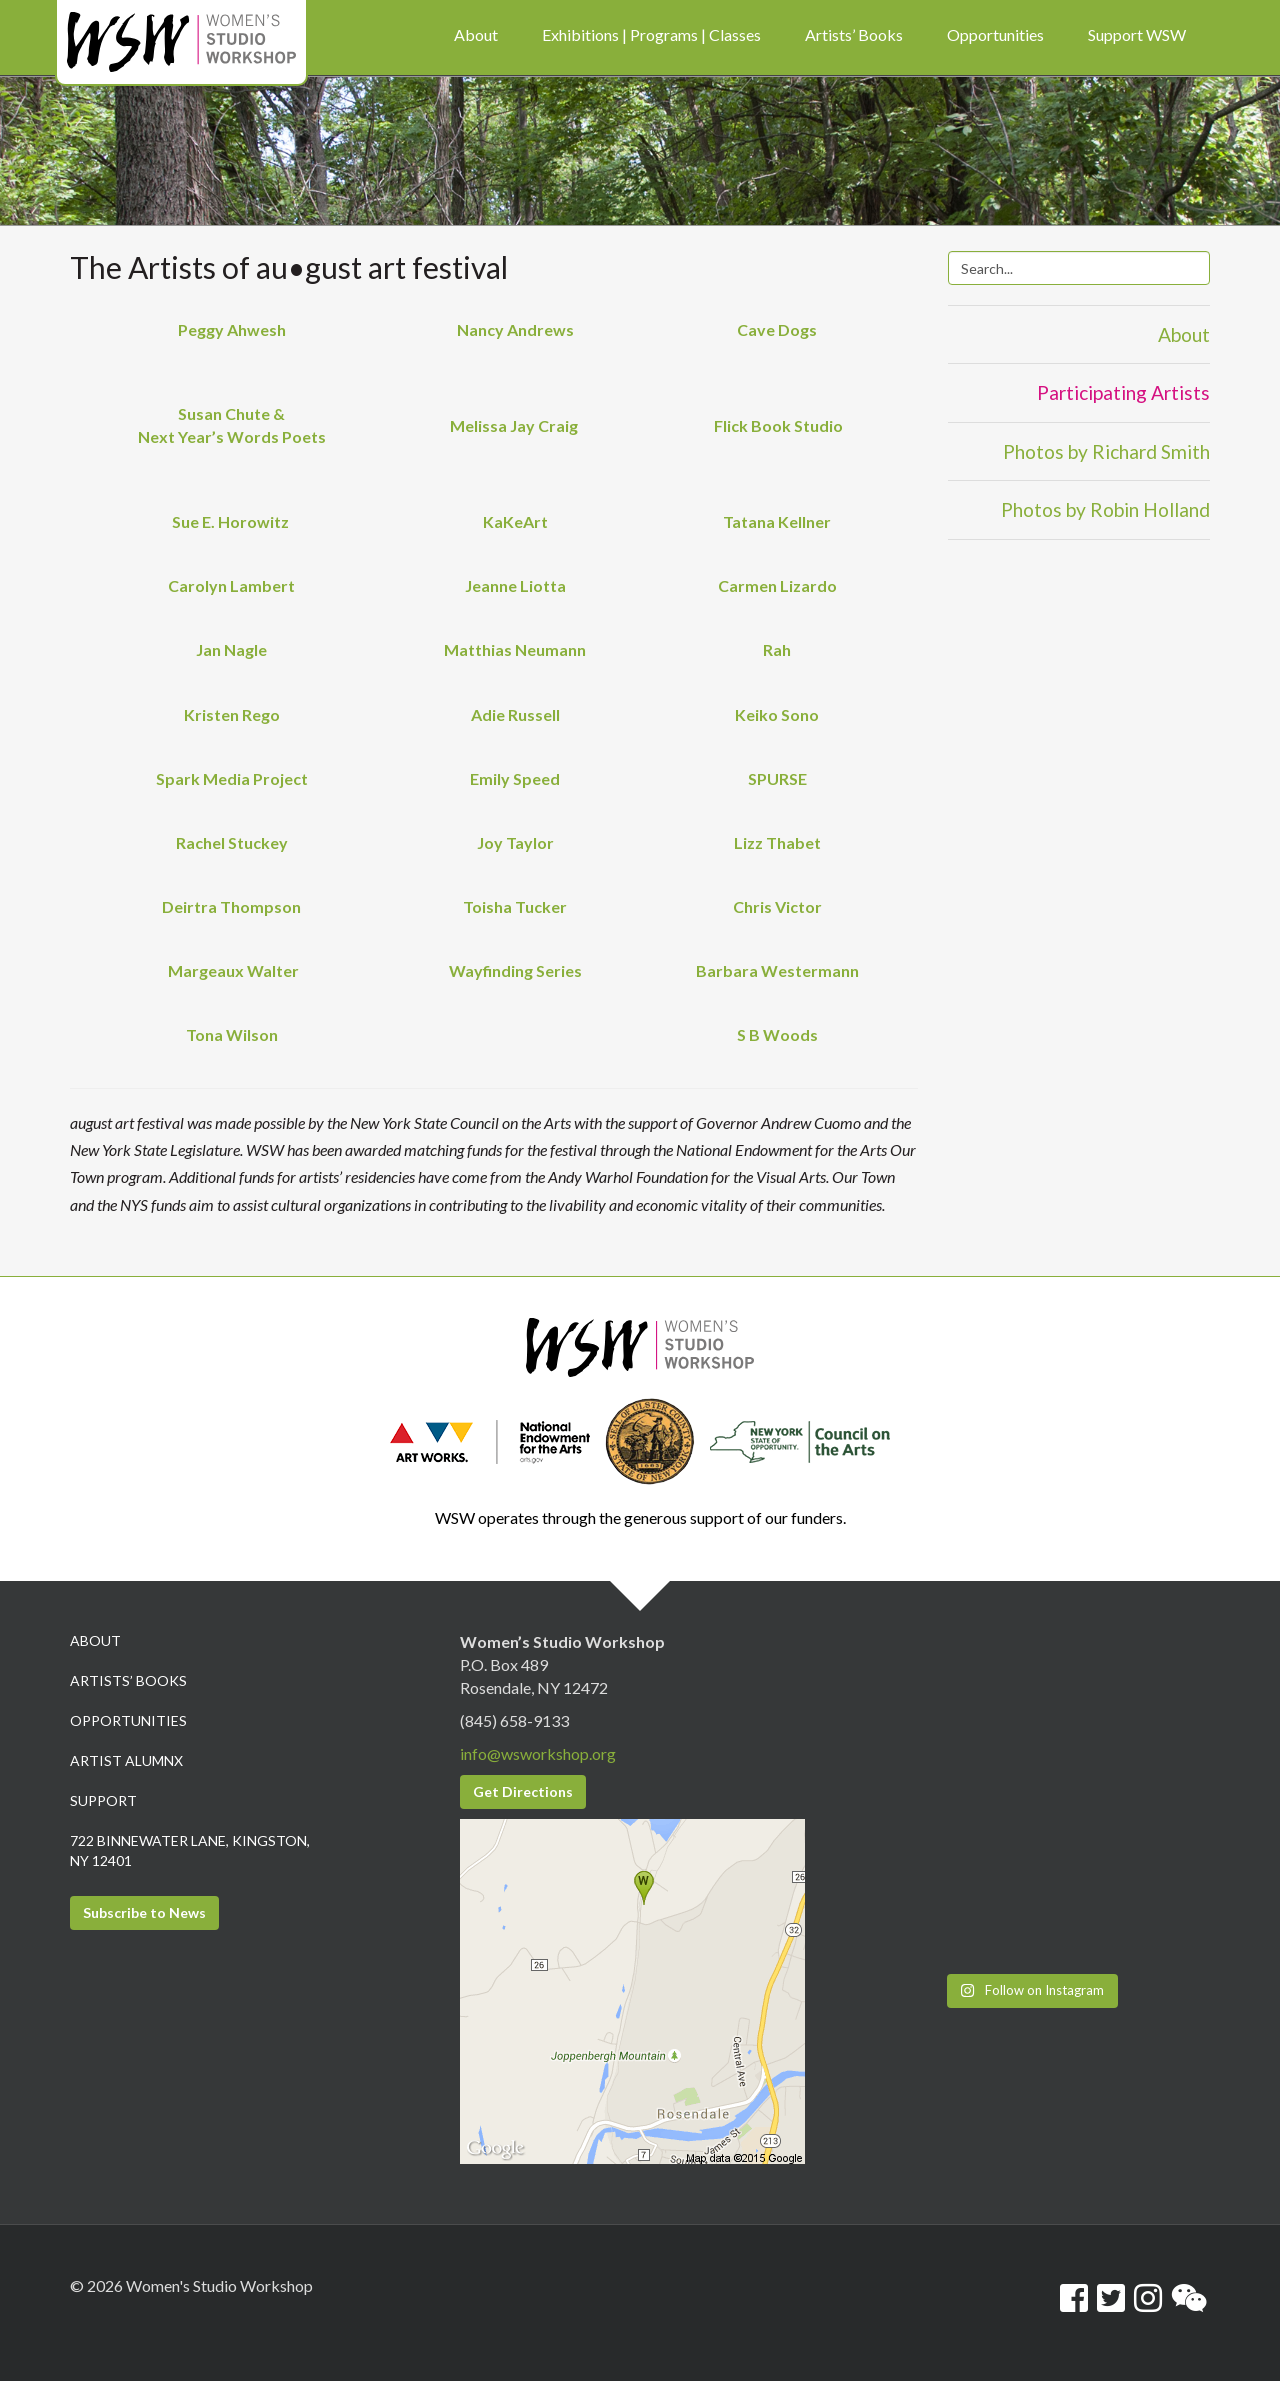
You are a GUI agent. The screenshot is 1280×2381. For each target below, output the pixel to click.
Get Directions (523, 1791)
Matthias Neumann (515, 649)
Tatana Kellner (777, 521)
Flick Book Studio (777, 425)
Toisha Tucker (515, 906)
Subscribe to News (144, 1912)
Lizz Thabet (777, 842)
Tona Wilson (232, 1034)
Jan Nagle (231, 649)
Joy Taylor (515, 842)
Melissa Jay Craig (515, 425)
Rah (777, 649)
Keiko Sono (777, 714)
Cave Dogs (777, 329)
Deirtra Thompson (231, 906)
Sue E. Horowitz (232, 521)
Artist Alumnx (126, 1760)
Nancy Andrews (515, 329)
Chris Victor (777, 906)
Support (103, 1800)
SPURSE (777, 778)
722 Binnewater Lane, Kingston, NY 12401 (190, 1850)
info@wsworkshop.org (538, 1753)
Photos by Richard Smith (1106, 451)
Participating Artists (1123, 392)
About (1184, 334)
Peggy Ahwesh (232, 329)
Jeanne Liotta (515, 585)
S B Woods (777, 1034)
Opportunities (128, 1720)
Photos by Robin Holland (1105, 509)
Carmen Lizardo (777, 585)
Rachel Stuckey (232, 842)
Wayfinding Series (515, 970)
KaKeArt (515, 521)
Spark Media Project (232, 778)
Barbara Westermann (777, 970)
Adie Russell (515, 714)
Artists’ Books (128, 1680)
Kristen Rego (232, 714)
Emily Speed (515, 778)
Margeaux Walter (233, 970)
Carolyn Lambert (231, 585)
